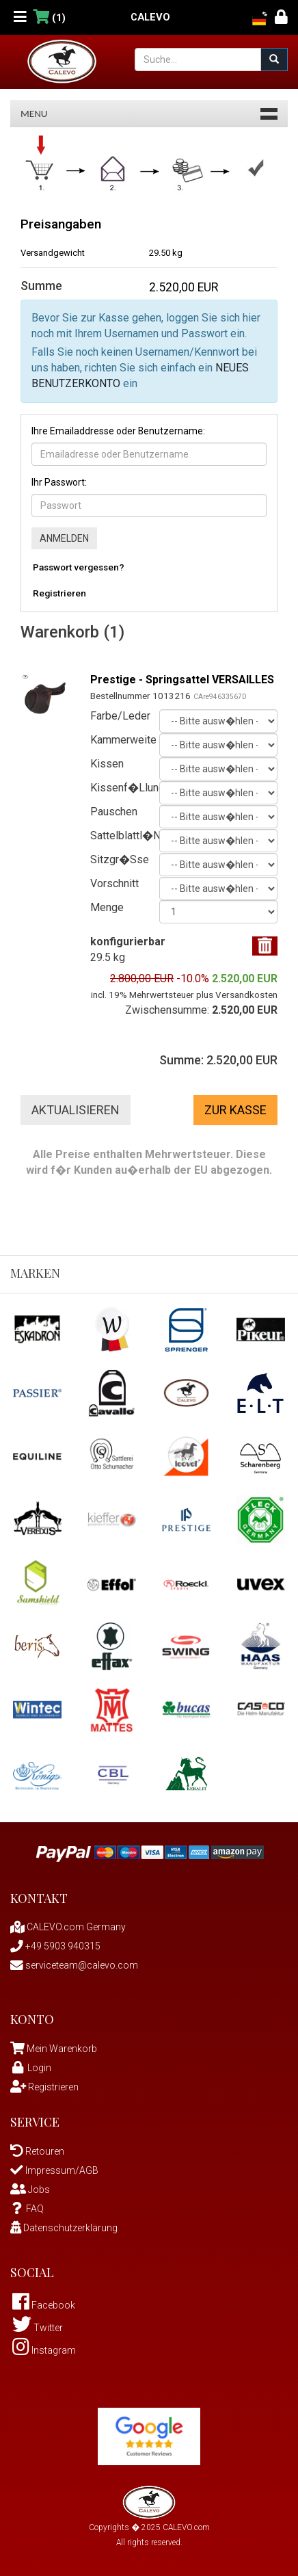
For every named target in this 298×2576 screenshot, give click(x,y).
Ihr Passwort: (59, 482)
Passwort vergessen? (78, 567)
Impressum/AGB (54, 2170)
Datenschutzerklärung (64, 2227)
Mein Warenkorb (62, 2048)
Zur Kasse (235, 1110)
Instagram (44, 2350)
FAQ (27, 2208)
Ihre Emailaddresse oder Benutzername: (118, 430)
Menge (107, 907)
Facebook (43, 2305)
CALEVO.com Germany (68, 1926)
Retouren (37, 2151)
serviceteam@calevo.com (74, 1965)
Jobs (30, 2189)
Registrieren (59, 593)
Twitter (37, 2327)
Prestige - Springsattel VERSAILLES (182, 679)
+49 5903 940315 (55, 1946)
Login (30, 2067)
